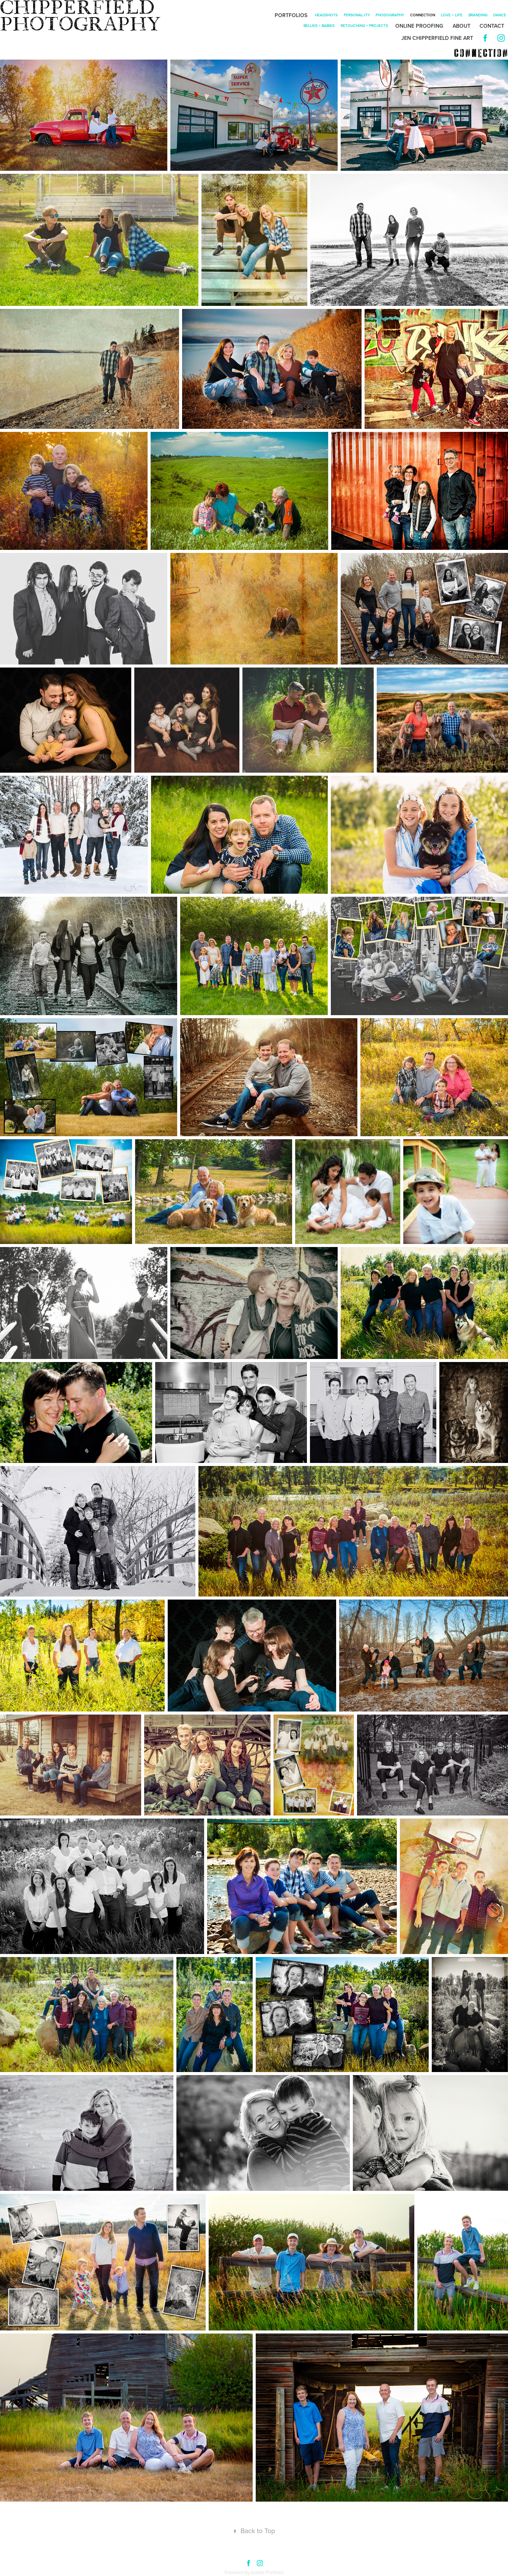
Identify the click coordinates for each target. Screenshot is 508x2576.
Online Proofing (419, 26)
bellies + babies (319, 25)
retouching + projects (364, 25)
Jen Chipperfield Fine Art (437, 38)
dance (499, 15)
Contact (492, 26)
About (461, 26)
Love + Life (451, 15)
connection (422, 15)
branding (478, 15)
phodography (390, 15)
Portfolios (291, 15)
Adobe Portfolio (267, 2572)
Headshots (326, 15)
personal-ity (357, 15)
